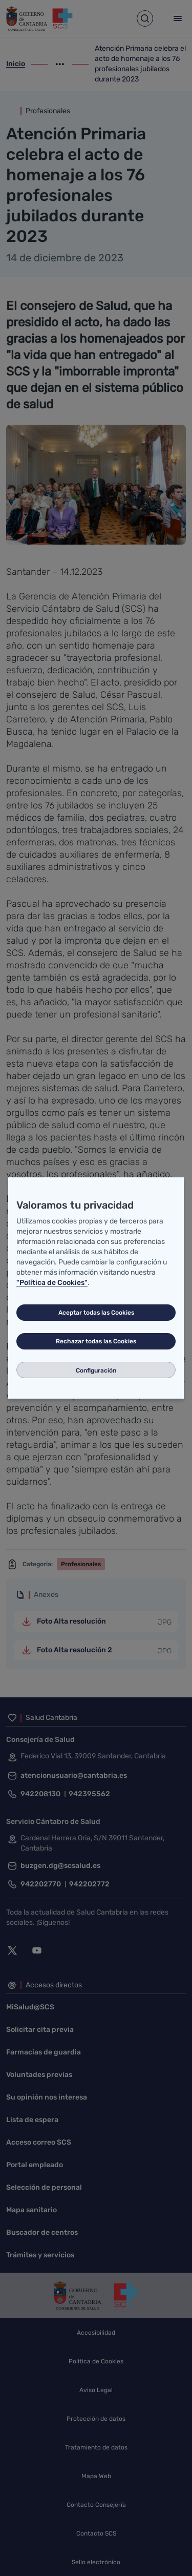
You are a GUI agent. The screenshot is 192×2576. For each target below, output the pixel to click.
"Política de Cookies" (52, 1282)
